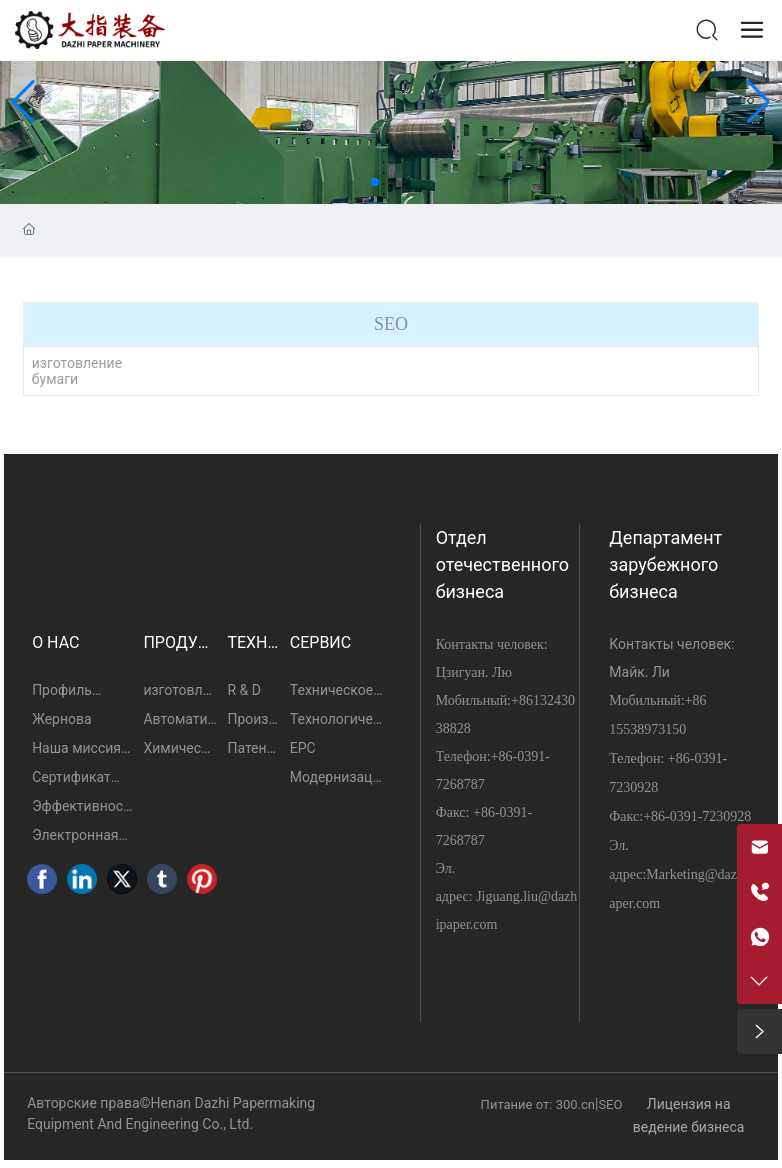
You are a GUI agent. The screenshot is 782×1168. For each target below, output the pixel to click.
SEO (610, 1104)
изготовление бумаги (77, 371)
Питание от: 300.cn (538, 1104)
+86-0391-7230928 (697, 816)
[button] (375, 182)
